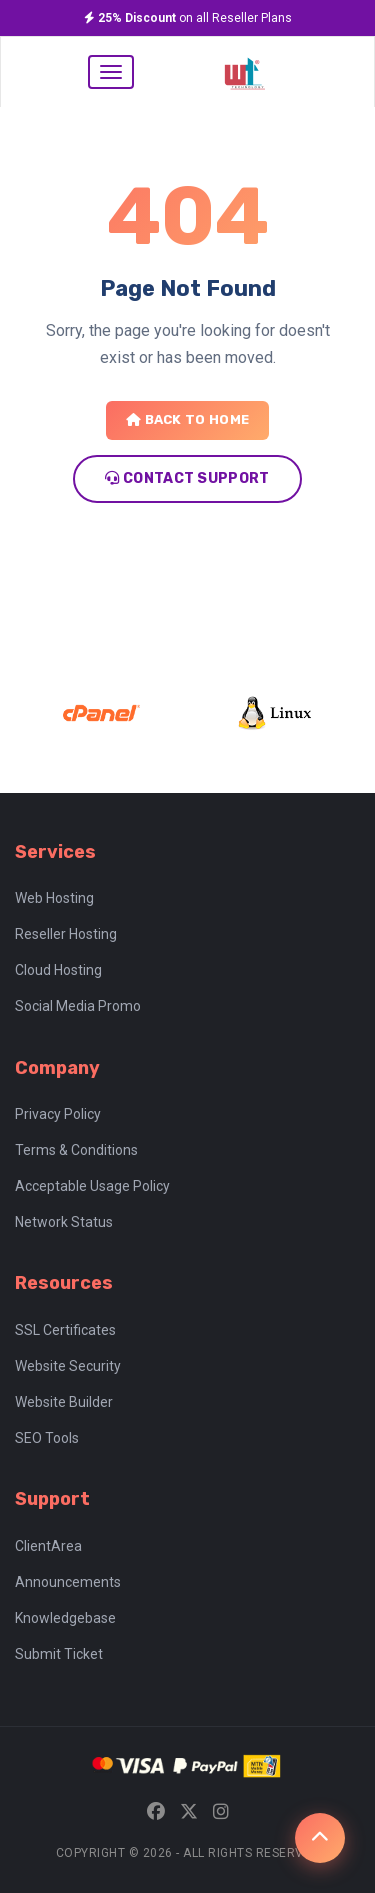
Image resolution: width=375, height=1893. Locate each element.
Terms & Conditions (76, 1150)
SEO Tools (47, 1438)
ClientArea (48, 1546)
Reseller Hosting (66, 934)
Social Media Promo (78, 1006)
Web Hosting (54, 898)
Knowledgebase (65, 1618)
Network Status (64, 1222)
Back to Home (187, 419)
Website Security (68, 1366)
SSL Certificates (65, 1330)
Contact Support (187, 478)
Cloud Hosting (58, 970)
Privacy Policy (58, 1114)
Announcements (68, 1582)
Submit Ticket (59, 1654)
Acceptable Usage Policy (92, 1186)
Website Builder (64, 1402)
